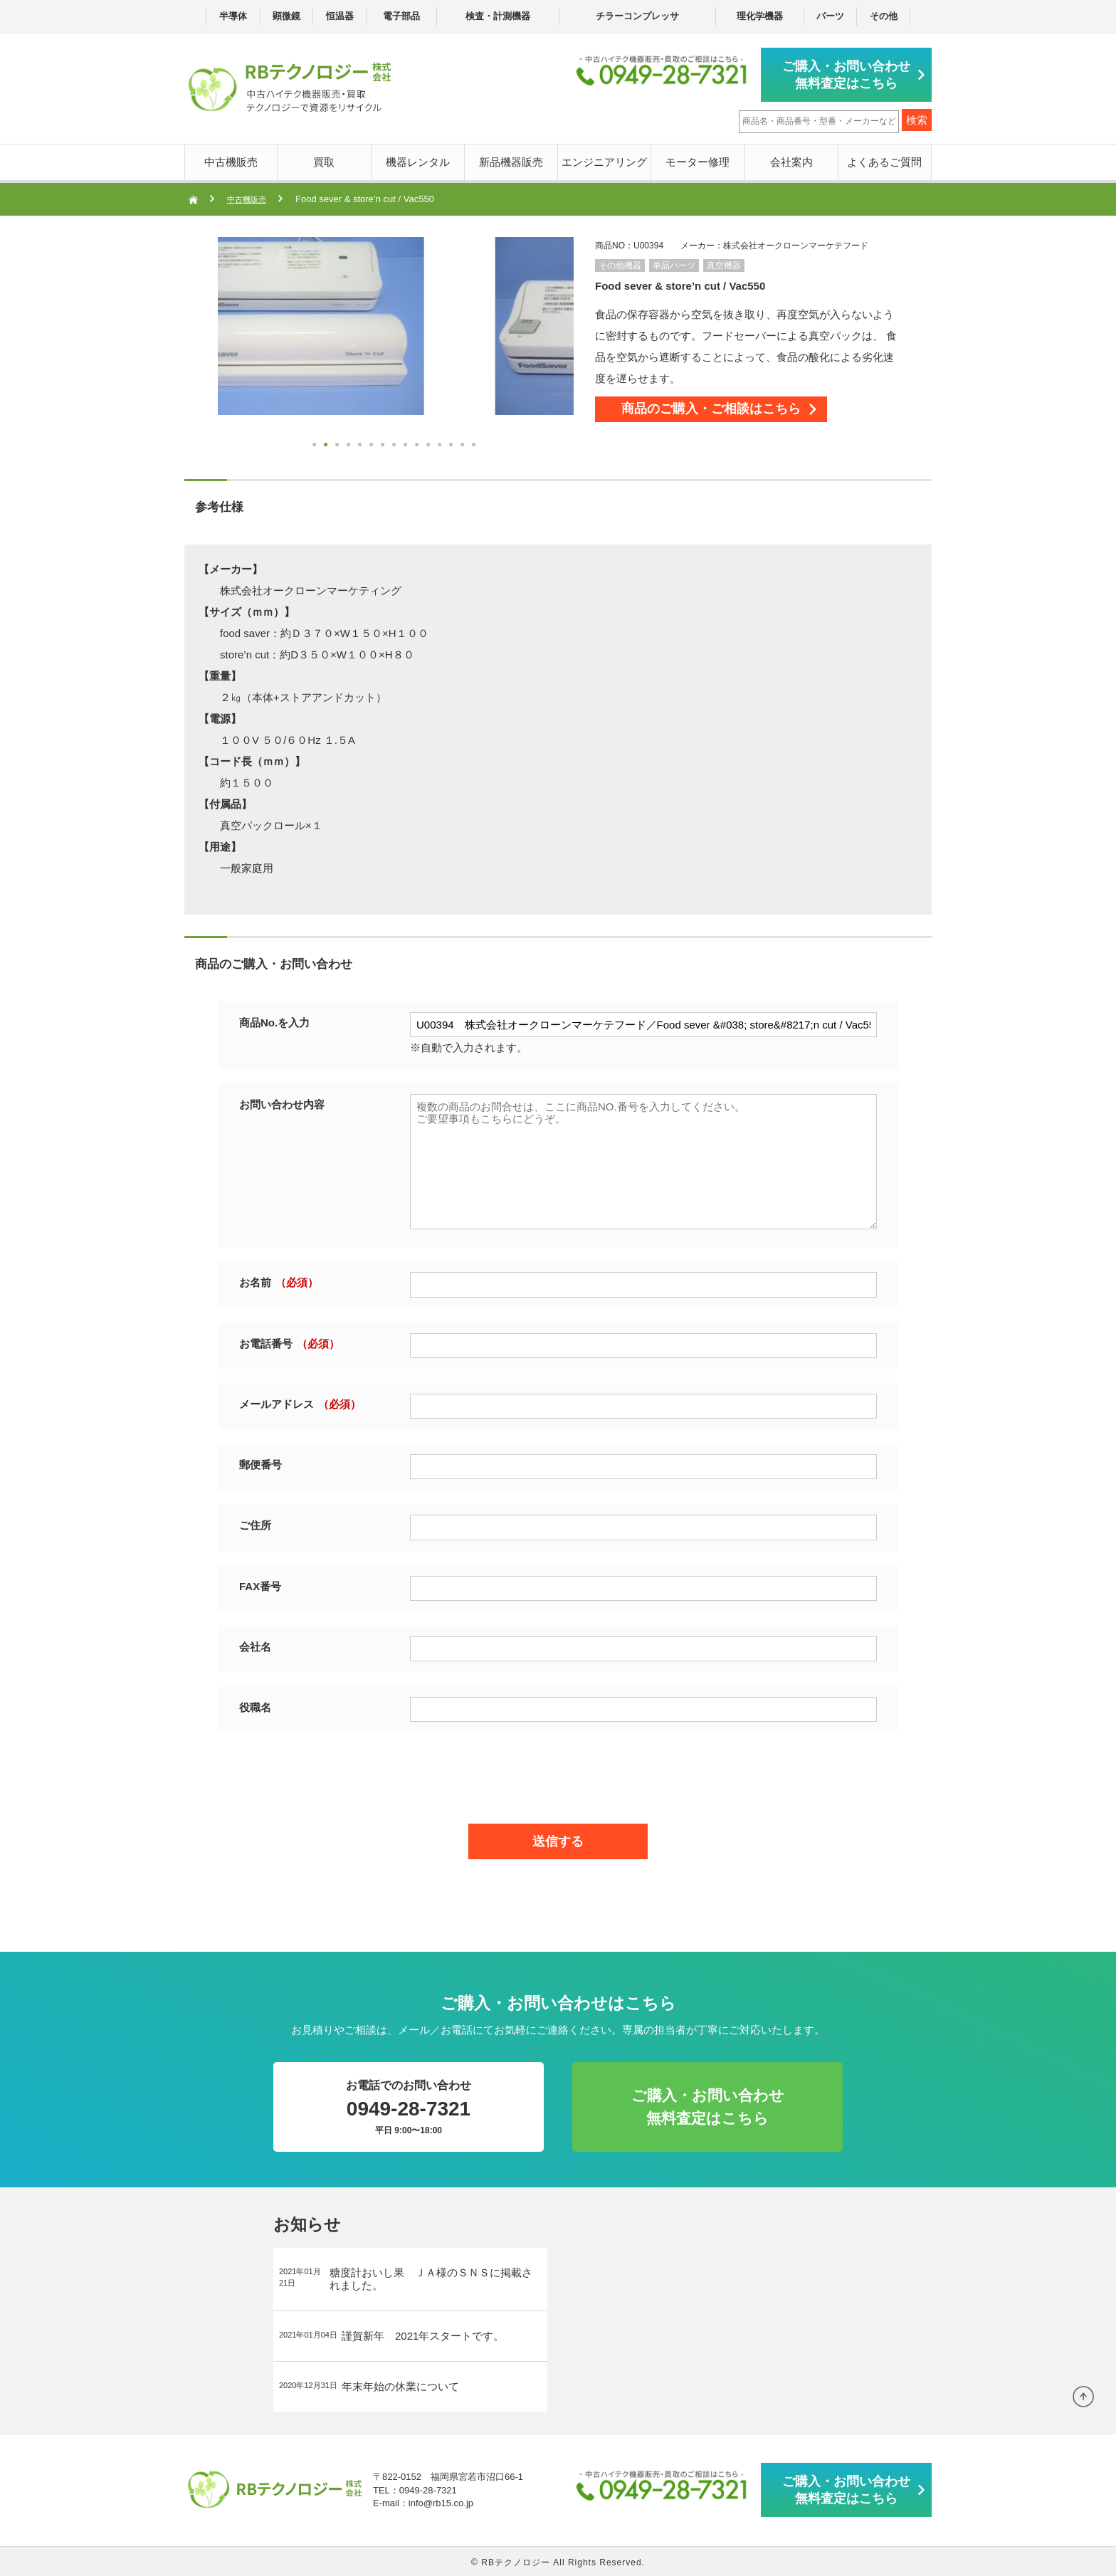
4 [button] (350, 444)
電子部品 (401, 16)
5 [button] (361, 444)
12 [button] (441, 444)
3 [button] (339, 444)
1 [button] (316, 444)
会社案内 (791, 159)
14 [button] (464, 444)
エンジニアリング (604, 159)
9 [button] (407, 444)
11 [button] (430, 444)
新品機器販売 (511, 159)
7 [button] (384, 444)
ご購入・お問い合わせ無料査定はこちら (849, 73)
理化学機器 (760, 16)
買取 (324, 159)
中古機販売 (231, 159)
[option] (396, 323)
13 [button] (452, 444)
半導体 (233, 16)
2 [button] (327, 444)
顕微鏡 (286, 16)
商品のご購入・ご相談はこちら (737, 413)
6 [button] (373, 444)
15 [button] (475, 444)
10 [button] (418, 444)
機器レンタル (418, 159)
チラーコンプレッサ (637, 16)
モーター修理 (697, 159)
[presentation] (558, 1772)
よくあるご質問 (884, 159)
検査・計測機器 (497, 16)
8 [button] (395, 444)
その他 (883, 16)
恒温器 (340, 16)
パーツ (830, 16)
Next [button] (225, 344)
